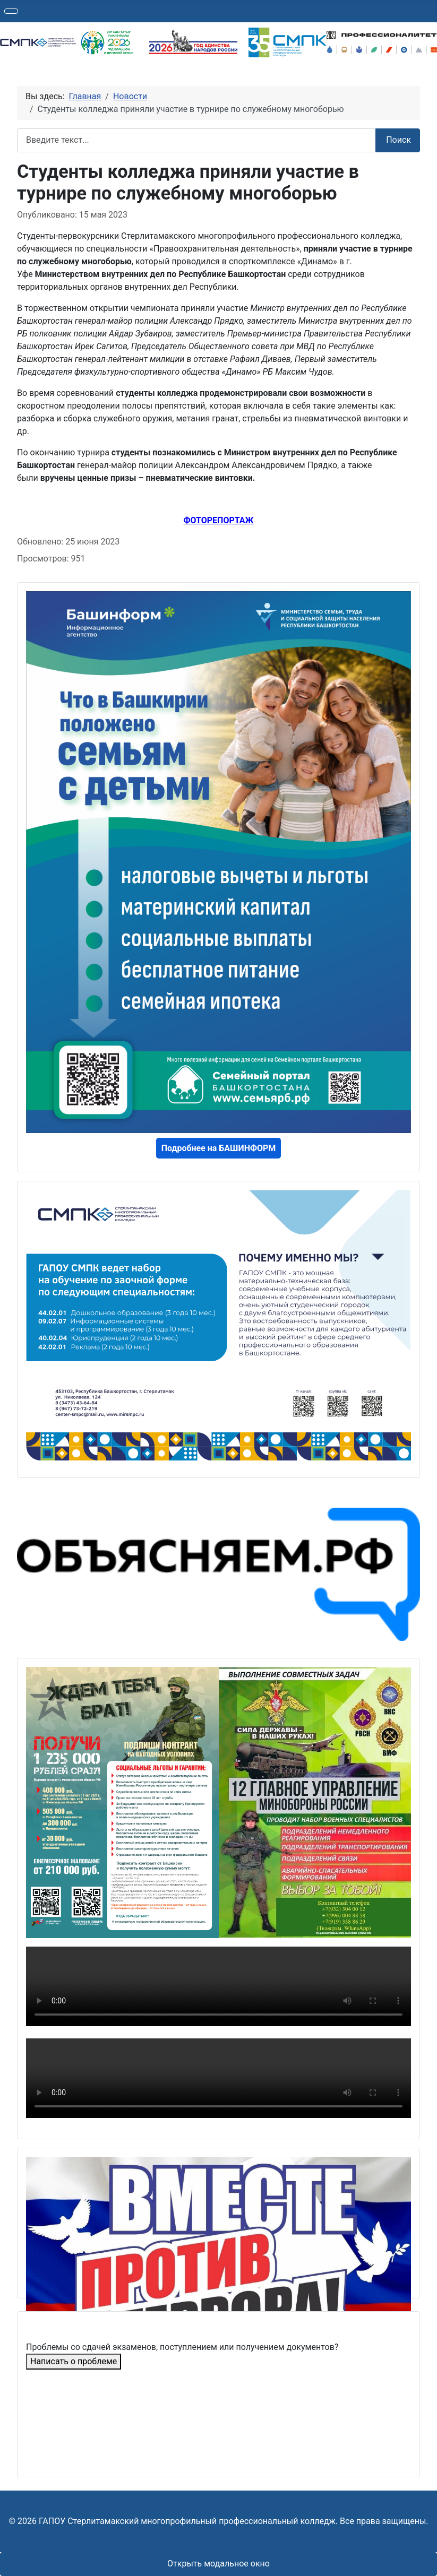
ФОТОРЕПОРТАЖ (218, 520)
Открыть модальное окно (218, 2563)
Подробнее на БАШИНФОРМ (218, 1148)
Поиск (398, 140)
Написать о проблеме (73, 2361)
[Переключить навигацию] (11, 11)
